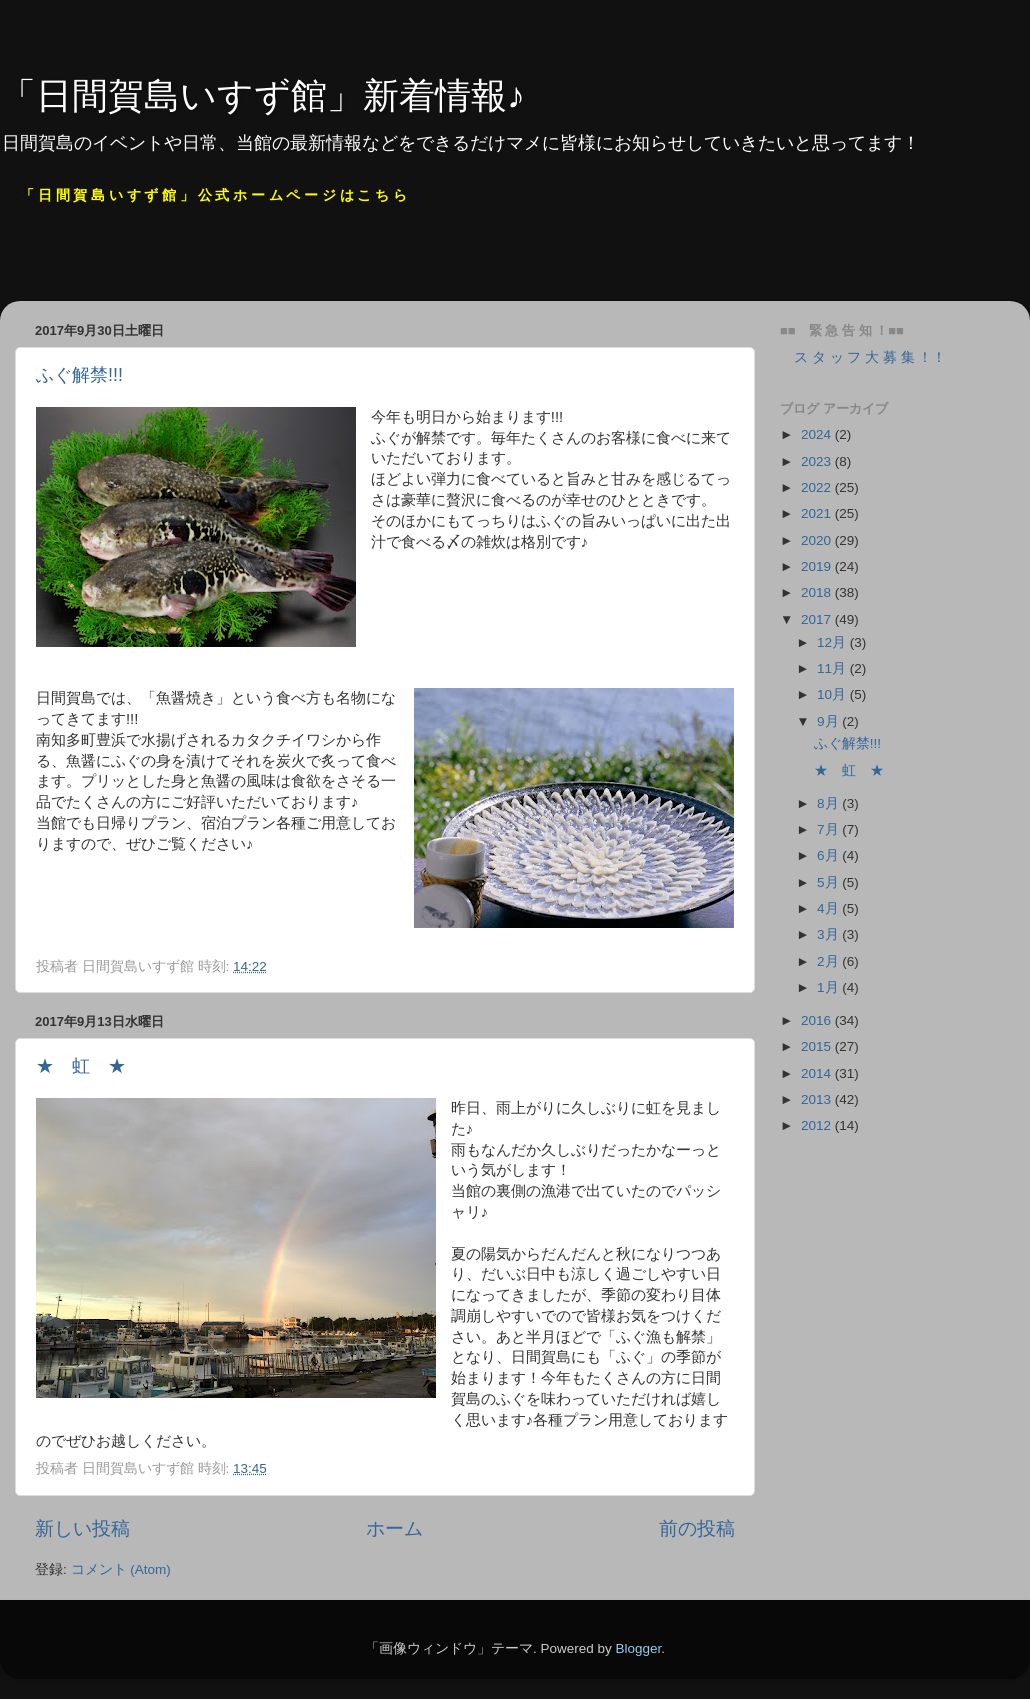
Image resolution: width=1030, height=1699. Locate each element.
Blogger (638, 1648)
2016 (818, 1020)
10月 (833, 694)
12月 (833, 642)
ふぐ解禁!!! (79, 375)
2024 (818, 434)
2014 (818, 1073)
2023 (818, 461)
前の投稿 (697, 1528)
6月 (829, 855)
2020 (818, 540)
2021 (818, 513)
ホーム (394, 1528)
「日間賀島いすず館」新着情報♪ (262, 95)
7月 (829, 829)
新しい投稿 (82, 1528)
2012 (818, 1125)
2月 (829, 961)
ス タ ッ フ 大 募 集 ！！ (863, 357)
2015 (818, 1046)
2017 (818, 619)
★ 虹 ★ (81, 1066)
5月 (829, 882)
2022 (818, 487)
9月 (829, 721)
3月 (829, 934)
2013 (818, 1099)
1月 (829, 987)
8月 (829, 803)
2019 (818, 566)
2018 (818, 592)
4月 (829, 908)
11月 (833, 668)
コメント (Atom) (121, 1569)
